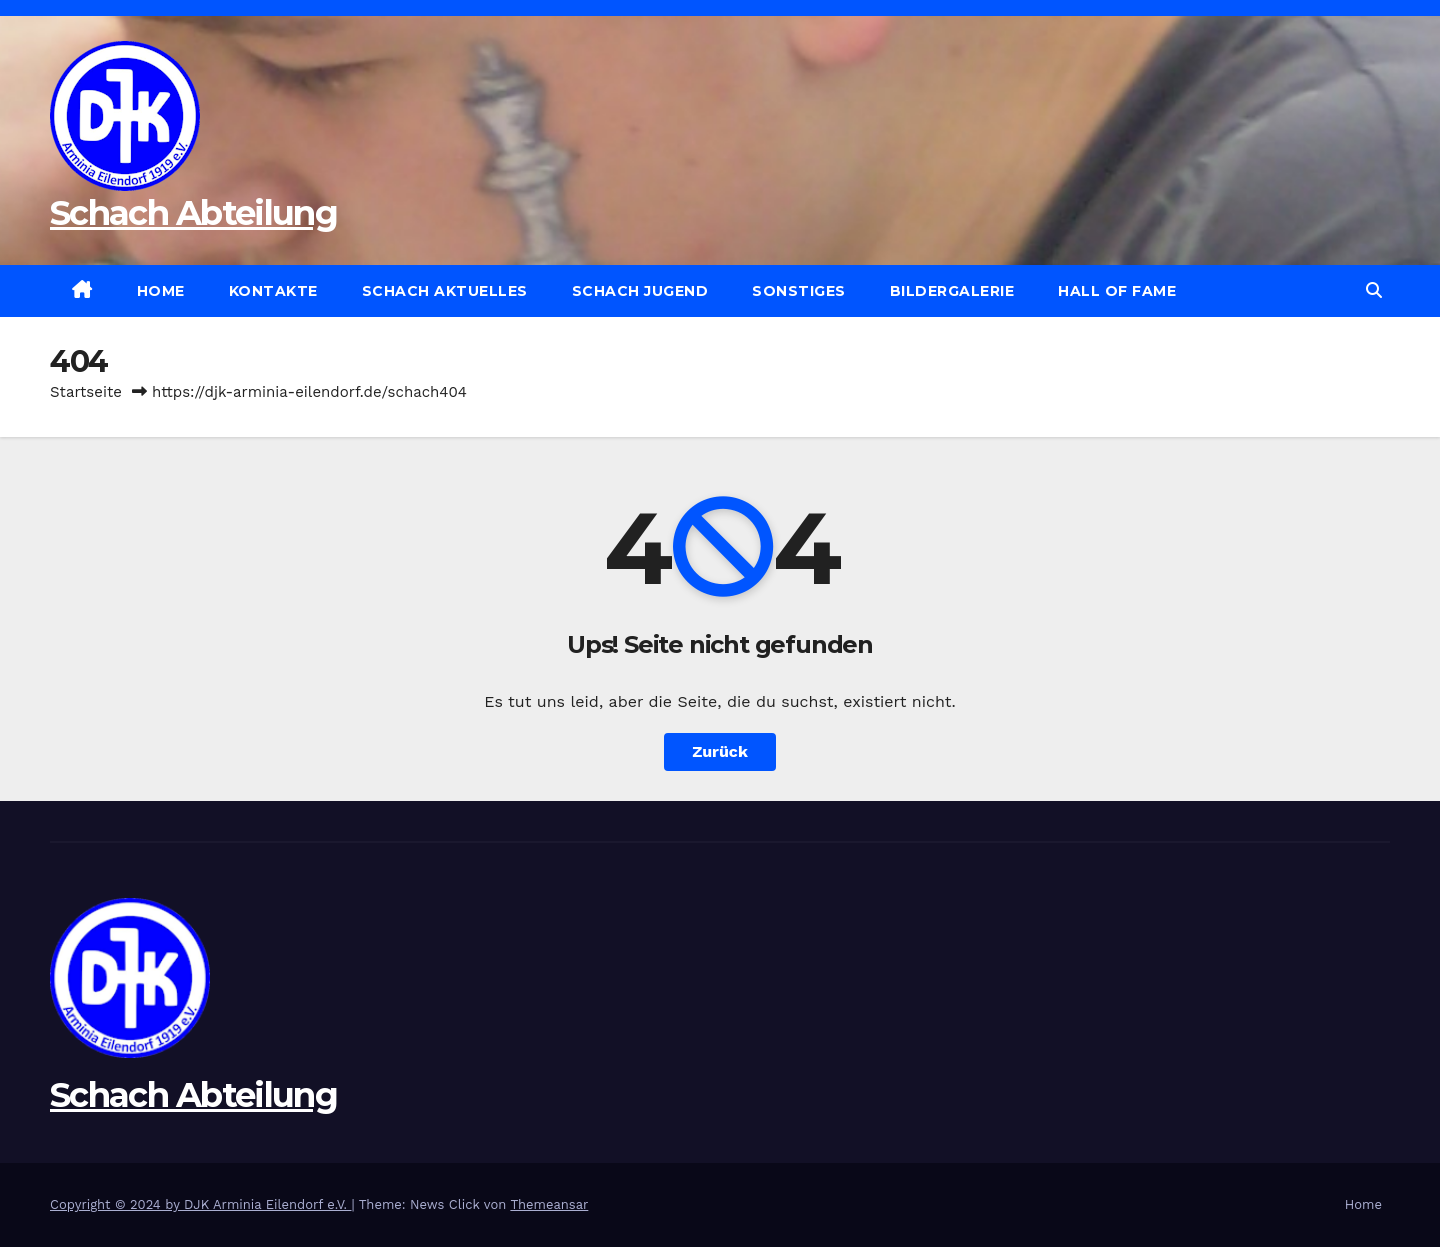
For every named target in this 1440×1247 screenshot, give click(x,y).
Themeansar (549, 1204)
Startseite (86, 392)
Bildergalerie (952, 291)
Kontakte (273, 291)
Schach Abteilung (193, 213)
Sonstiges (799, 291)
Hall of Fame (1117, 291)
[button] (1374, 290)
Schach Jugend (640, 291)
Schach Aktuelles (445, 291)
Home (161, 291)
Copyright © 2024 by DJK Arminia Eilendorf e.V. (201, 1204)
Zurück (720, 751)
